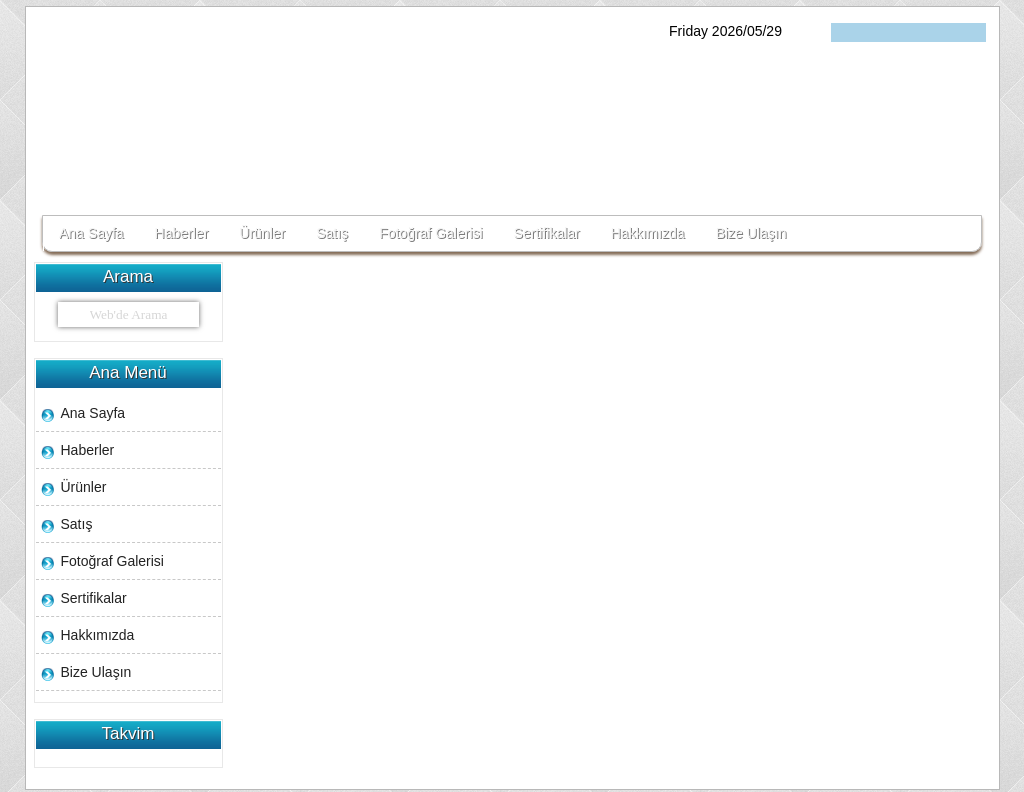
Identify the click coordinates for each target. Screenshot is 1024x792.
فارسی (971, 32)
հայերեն (909, 32)
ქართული (847, 32)
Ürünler (262, 233)
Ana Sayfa (91, 233)
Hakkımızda (648, 233)
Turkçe (878, 32)
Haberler (182, 233)
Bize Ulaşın (751, 233)
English (940, 32)
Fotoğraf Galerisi (430, 233)
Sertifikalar (547, 233)
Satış (332, 233)
